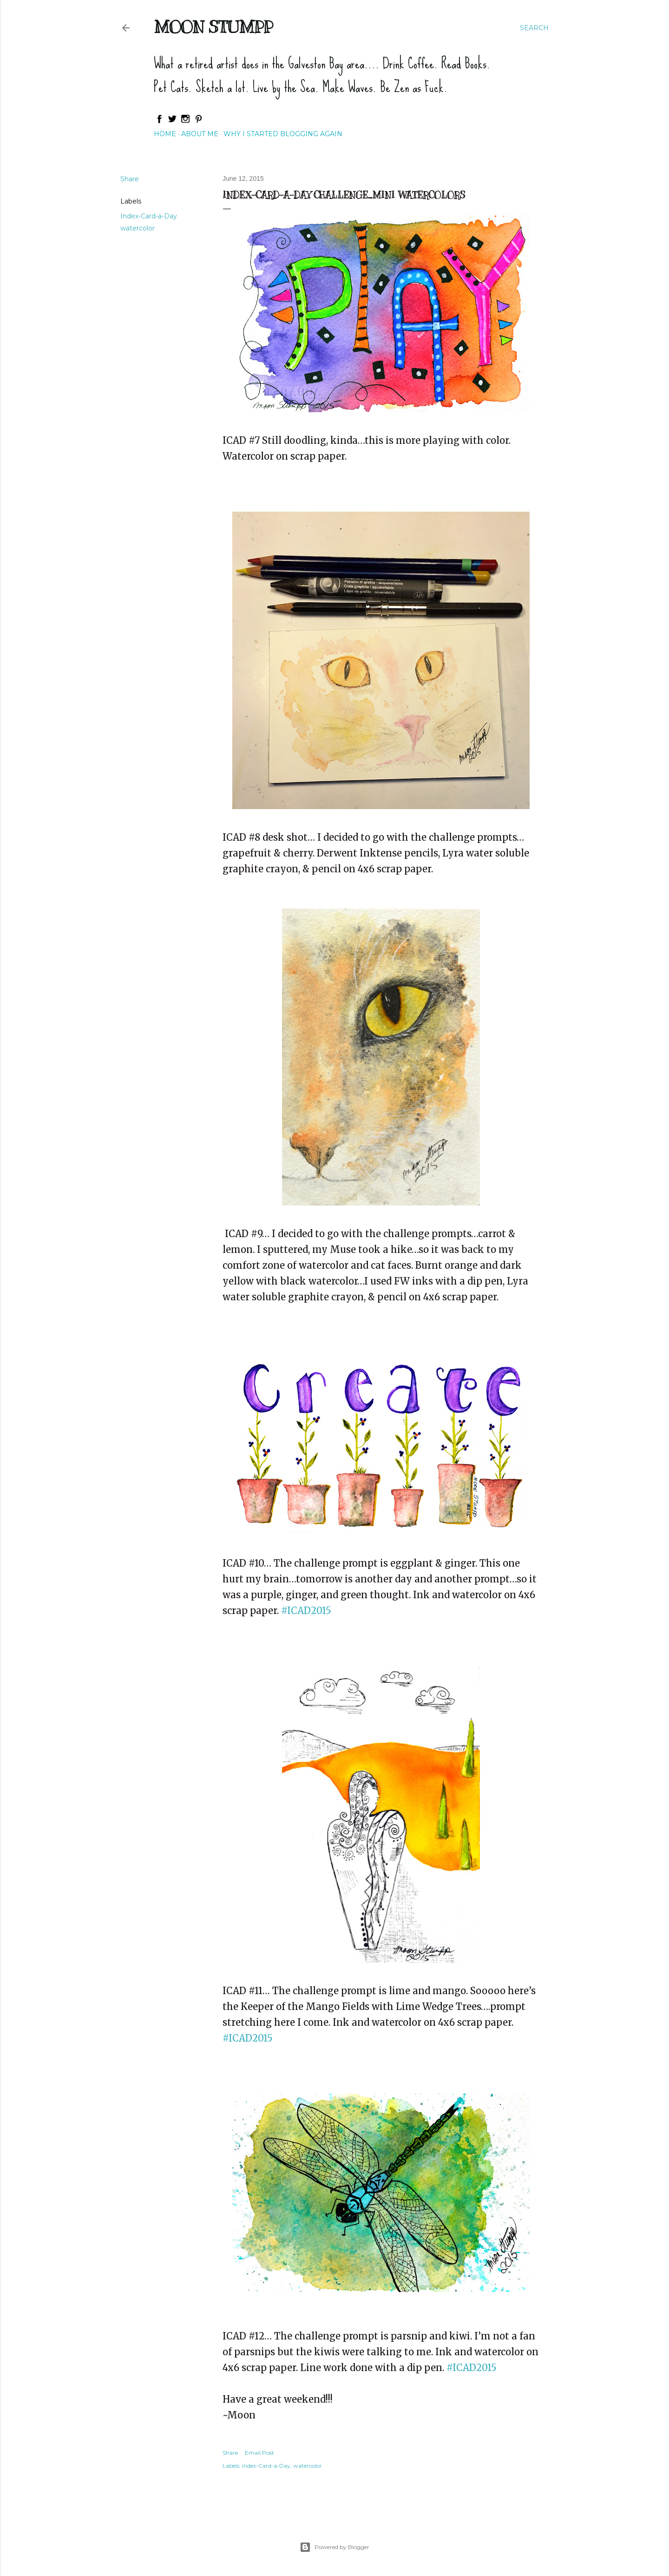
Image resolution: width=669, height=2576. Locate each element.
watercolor (137, 228)
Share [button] (129, 179)
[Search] (534, 28)
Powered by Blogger (334, 2547)
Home (165, 134)
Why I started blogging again (282, 134)
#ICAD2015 (471, 2367)
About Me (199, 134)
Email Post (259, 2452)
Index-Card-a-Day (148, 216)
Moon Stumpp (213, 27)
